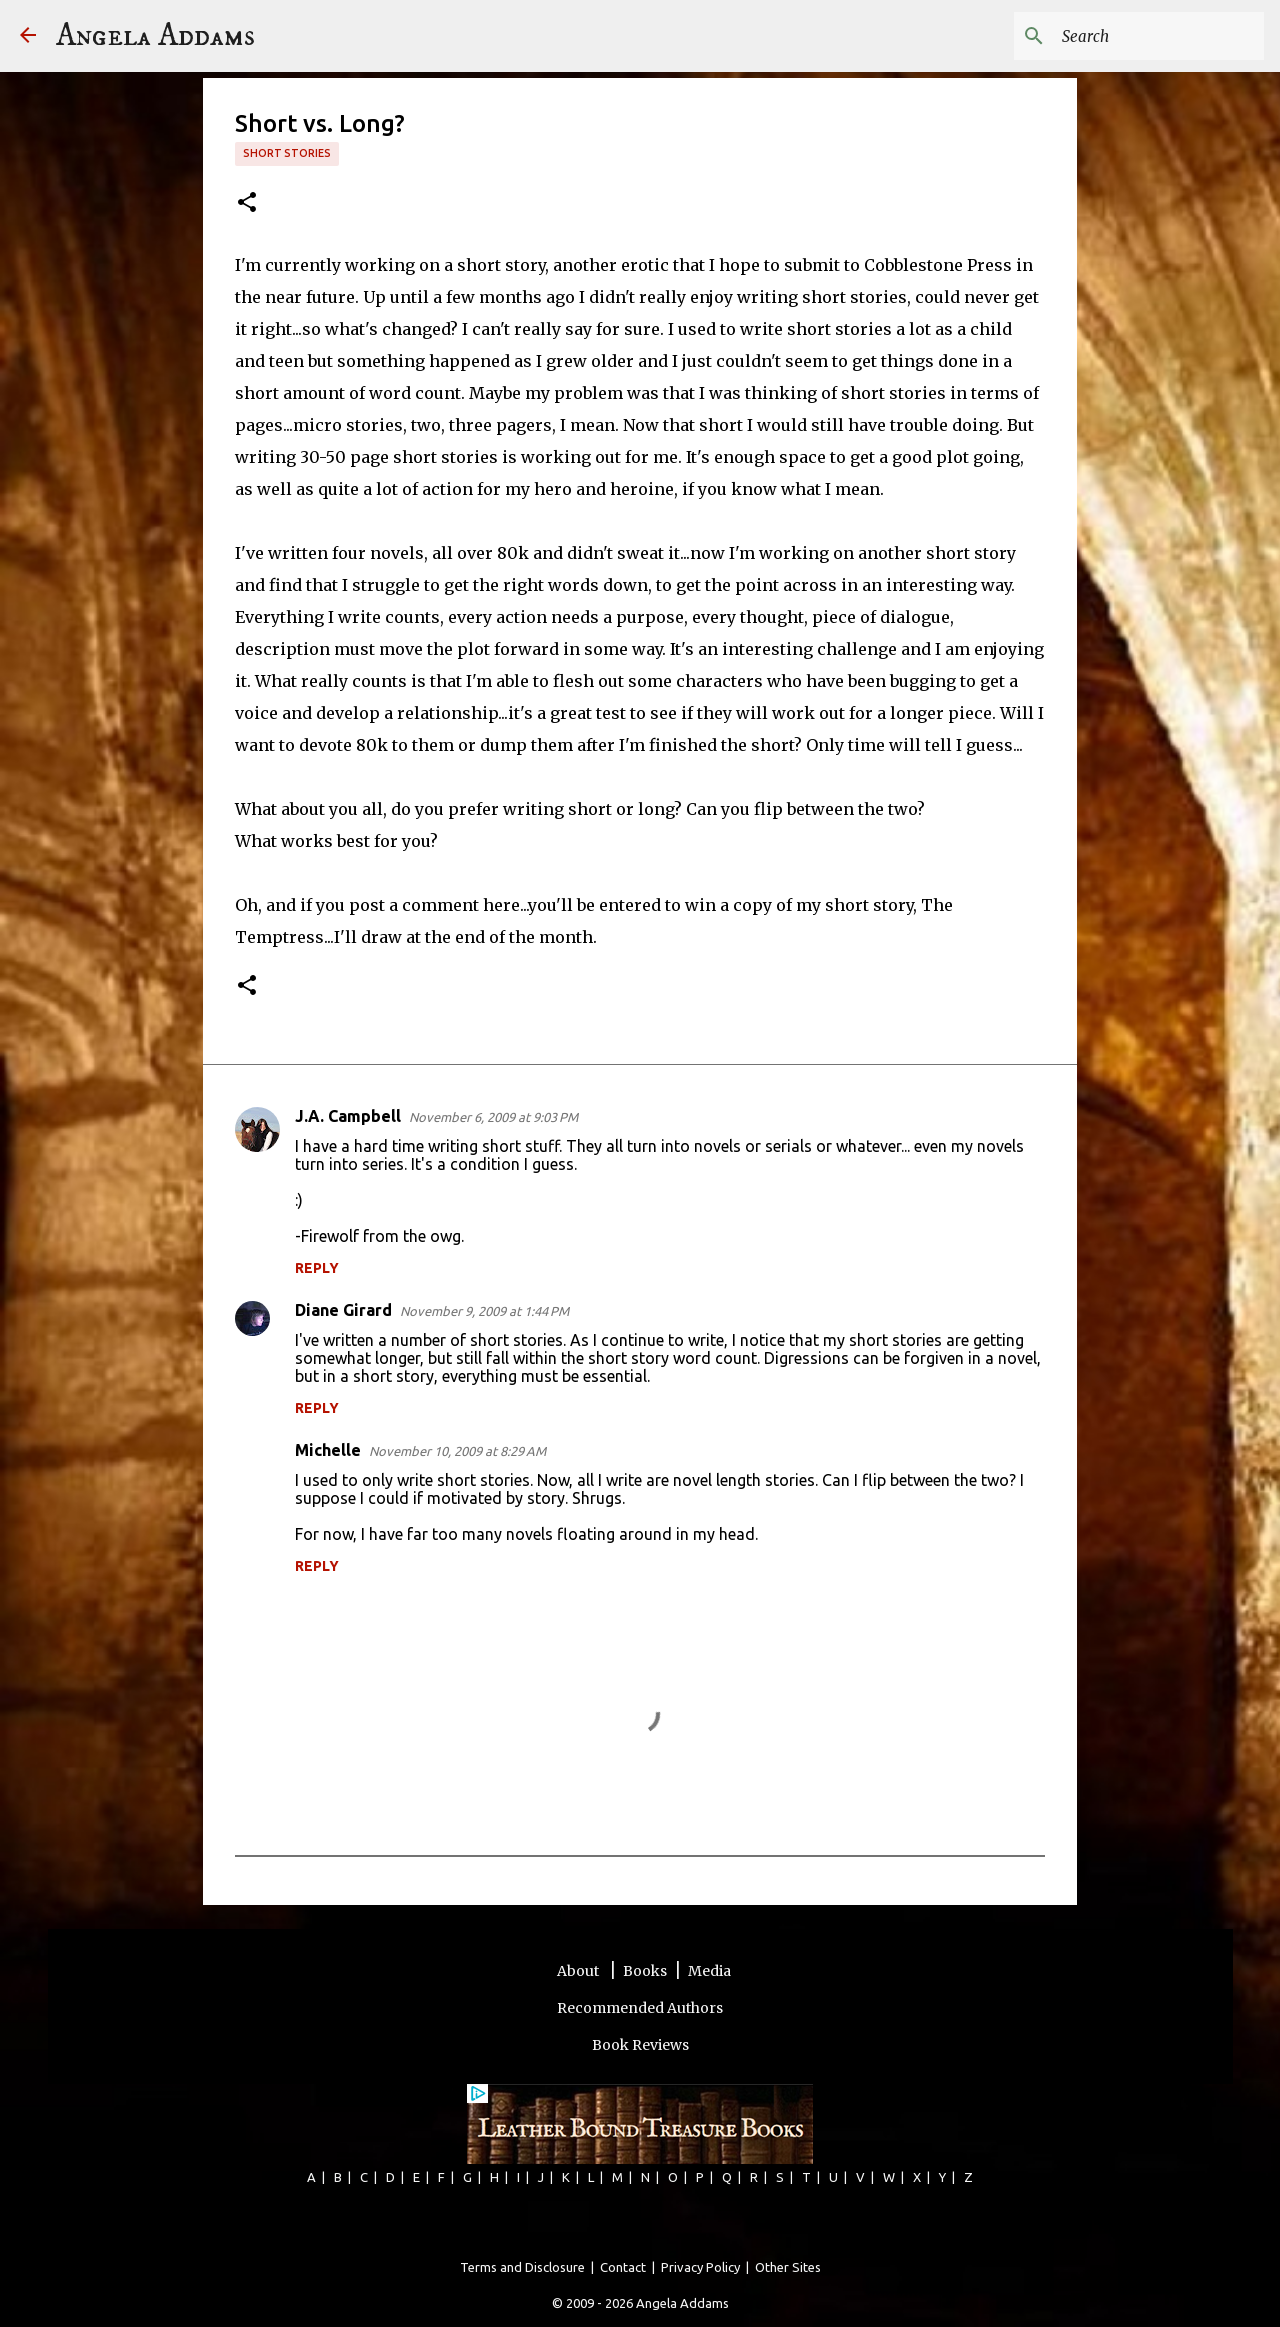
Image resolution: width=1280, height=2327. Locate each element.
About (579, 1971)
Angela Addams (155, 36)
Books (645, 1971)
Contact (623, 2267)
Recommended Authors (640, 2008)
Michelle (328, 1450)
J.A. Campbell (348, 1116)
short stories (287, 153)
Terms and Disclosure (522, 2267)
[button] (247, 203)
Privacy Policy (700, 2267)
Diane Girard (343, 1310)
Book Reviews (640, 2045)
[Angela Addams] (28, 36)
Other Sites (788, 2267)
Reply (317, 1268)
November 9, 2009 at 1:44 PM (484, 1311)
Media (709, 1971)
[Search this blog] (1159, 36)
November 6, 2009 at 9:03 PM (493, 1117)
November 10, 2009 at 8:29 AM (457, 1451)
